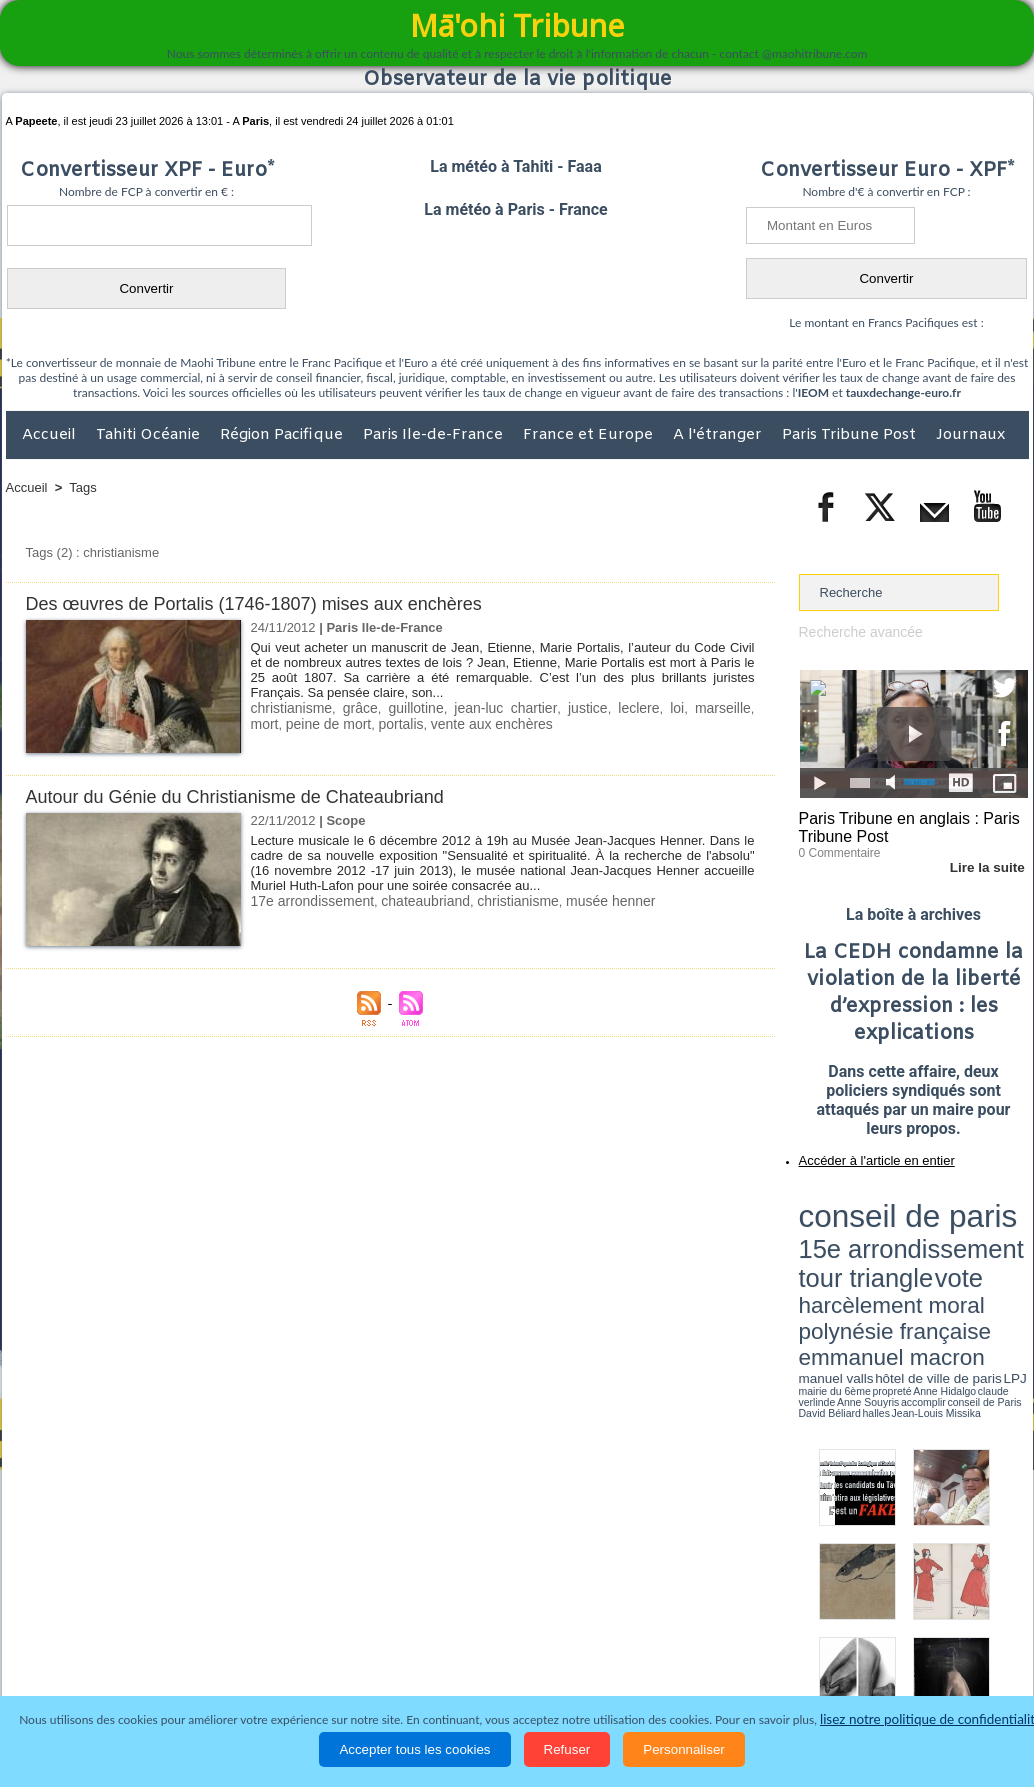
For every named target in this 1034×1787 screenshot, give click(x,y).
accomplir (1010, 1263)
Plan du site (498, 1615)
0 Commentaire (836, 849)
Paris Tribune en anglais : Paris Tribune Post (903, 826)
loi (646, 707)
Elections (649, 1657)
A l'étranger (719, 435)
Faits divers (416, 1657)
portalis (358, 722)
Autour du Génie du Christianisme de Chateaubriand (247, 796)
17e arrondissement (308, 900)
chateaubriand (414, 900)
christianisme (289, 707)
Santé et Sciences (560, 1657)
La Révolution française (755, 1657)
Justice (478, 1657)
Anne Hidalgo (898, 1263)
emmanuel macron (852, 1250)
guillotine (404, 707)
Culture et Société (319, 1657)
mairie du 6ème (833, 1263)
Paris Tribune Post (851, 435)
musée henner (586, 900)
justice (563, 707)
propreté (867, 1263)
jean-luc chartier (487, 707)
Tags (82, 487)
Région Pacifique (283, 435)
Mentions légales (973, 1657)
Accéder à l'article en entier (865, 1155)
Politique (87, 1657)
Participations (874, 1657)
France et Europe (590, 435)
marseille (689, 707)
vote (993, 1220)
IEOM (813, 392)
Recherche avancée (857, 631)
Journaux (970, 435)
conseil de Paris (820, 1270)
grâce (352, 707)
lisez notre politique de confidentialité (931, 1719)
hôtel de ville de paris (987, 1252)
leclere (611, 707)
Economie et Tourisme (189, 1657)
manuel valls (928, 1252)
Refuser (567, 1749)
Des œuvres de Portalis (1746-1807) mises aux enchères (267, 603)
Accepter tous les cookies (414, 1749)
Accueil (51, 435)
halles (888, 1270)
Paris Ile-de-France (435, 435)
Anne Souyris (978, 1263)
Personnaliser (684, 1749)
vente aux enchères (442, 722)
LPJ (805, 1262)
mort (738, 707)
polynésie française (962, 1235)
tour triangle (939, 1220)
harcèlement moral (852, 1235)
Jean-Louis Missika (922, 1270)
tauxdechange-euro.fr (903, 392)
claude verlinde (938, 1263)
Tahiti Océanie (150, 435)
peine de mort (291, 722)
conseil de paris (861, 1201)
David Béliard (861, 1270)
